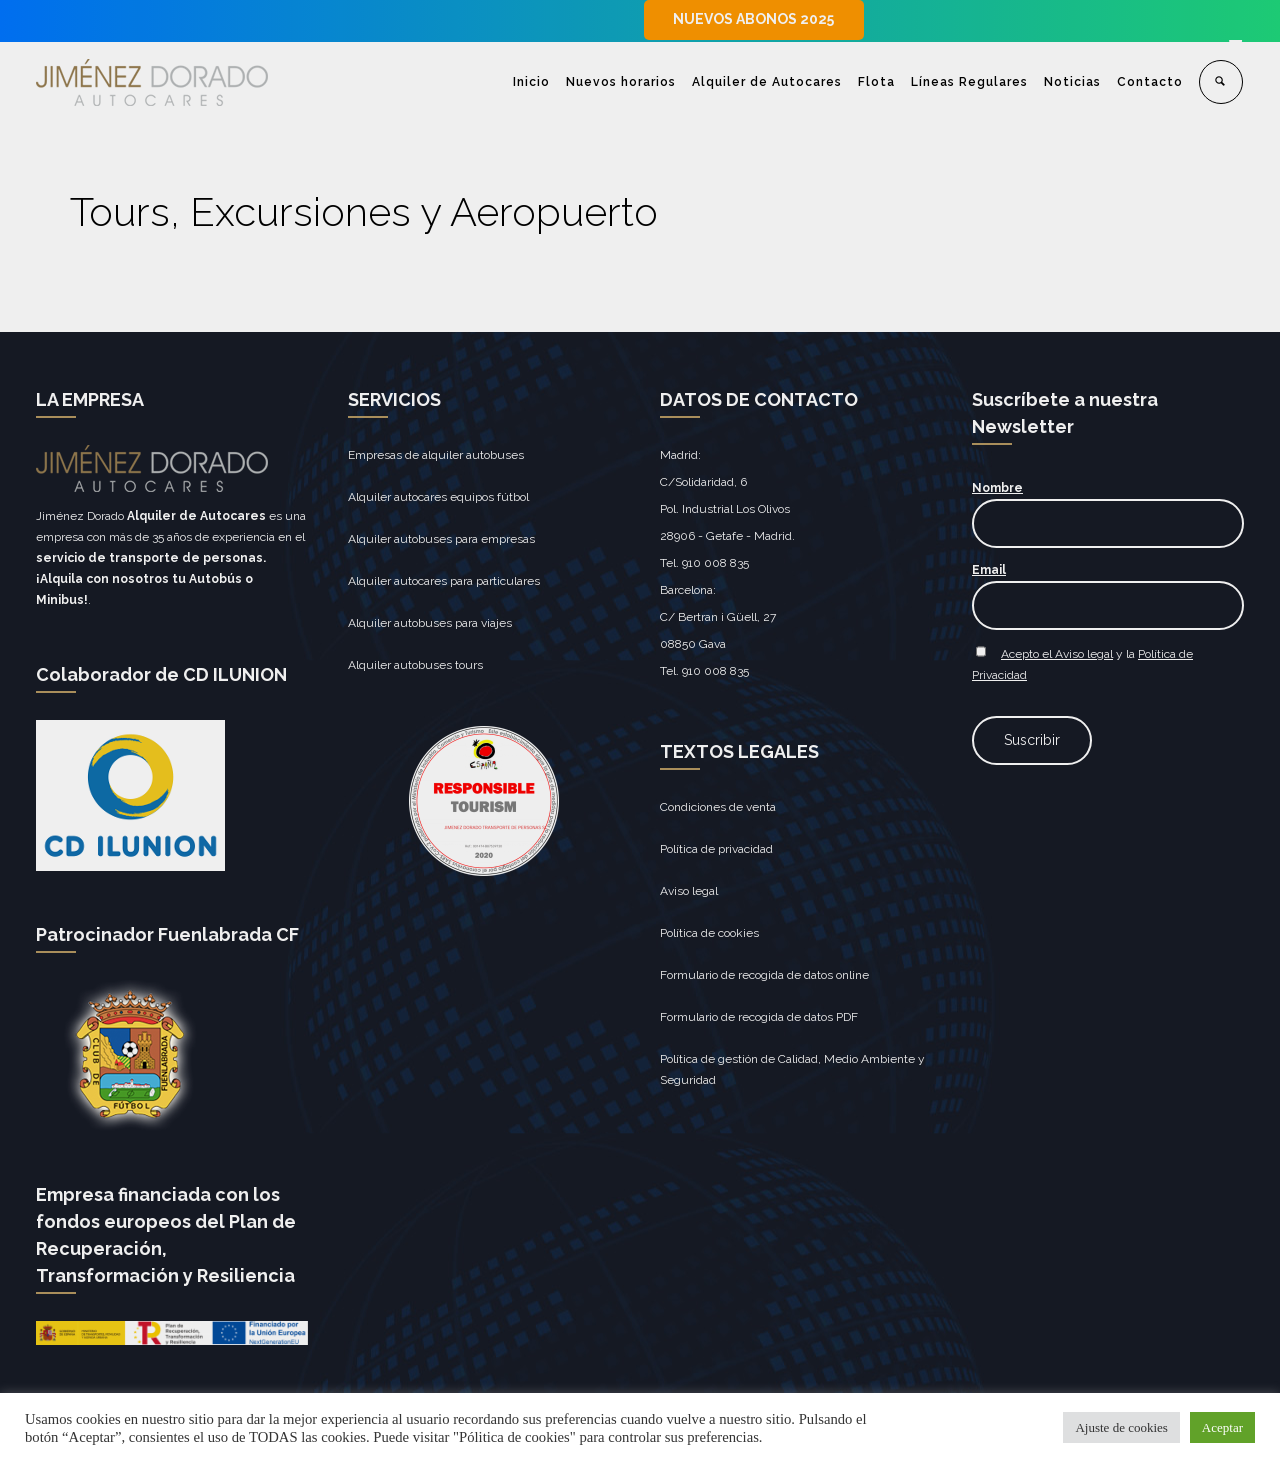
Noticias (1073, 82)
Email (989, 570)
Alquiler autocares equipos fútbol (438, 497)
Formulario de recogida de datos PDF (759, 1017)
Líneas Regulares (970, 82)
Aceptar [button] (1222, 1427)
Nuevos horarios (622, 82)
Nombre (997, 488)
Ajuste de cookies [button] (1121, 1427)
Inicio (532, 82)
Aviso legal (689, 891)
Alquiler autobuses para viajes (430, 623)
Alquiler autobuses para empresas (441, 539)
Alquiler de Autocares (768, 82)
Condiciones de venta (718, 807)
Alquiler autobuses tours (415, 665)
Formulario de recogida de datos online (764, 975)
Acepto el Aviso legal (1057, 654)
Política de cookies (709, 933)
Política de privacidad (716, 849)
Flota (877, 82)
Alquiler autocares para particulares (444, 581)
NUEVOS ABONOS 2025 (753, 19)
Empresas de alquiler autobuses (436, 455)
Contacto (1151, 82)
